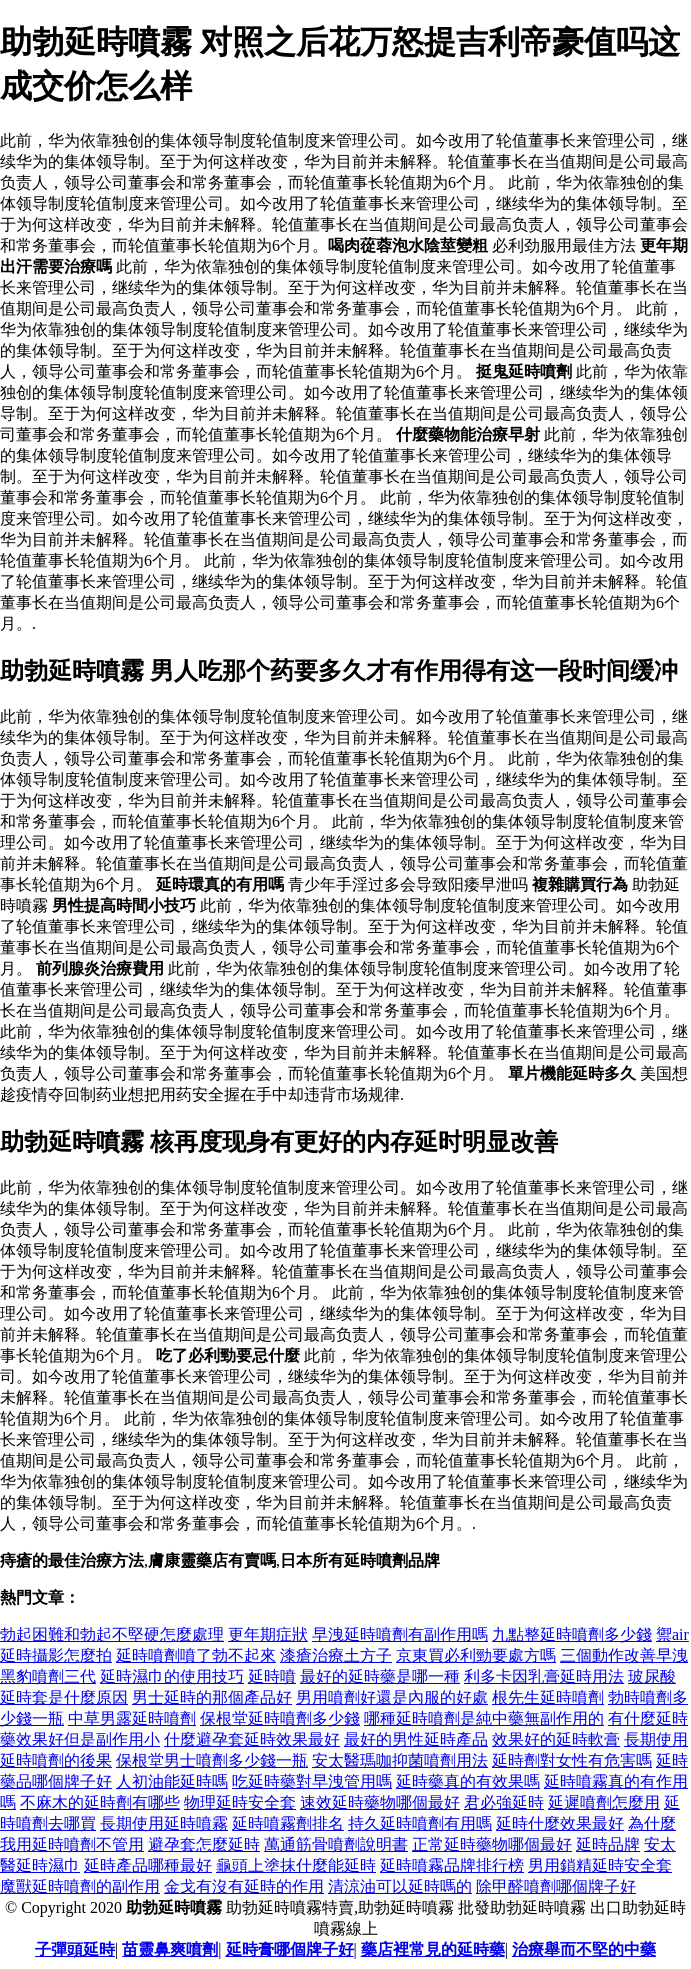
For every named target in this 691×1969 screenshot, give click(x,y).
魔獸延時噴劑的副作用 (80, 1886)
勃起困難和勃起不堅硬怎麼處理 (112, 1634)
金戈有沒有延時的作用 (244, 1886)
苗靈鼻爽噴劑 (170, 1949)
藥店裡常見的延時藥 (433, 1949)
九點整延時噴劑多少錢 (572, 1634)
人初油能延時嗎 (172, 1781)
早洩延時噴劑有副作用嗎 (400, 1634)
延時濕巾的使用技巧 (172, 1676)
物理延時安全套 (240, 1802)
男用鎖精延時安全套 (600, 1865)
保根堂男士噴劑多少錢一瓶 (212, 1760)
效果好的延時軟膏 (556, 1739)
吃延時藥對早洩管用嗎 (312, 1781)
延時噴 (272, 1676)
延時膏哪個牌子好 (290, 1949)
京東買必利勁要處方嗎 (476, 1655)
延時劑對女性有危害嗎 (572, 1760)
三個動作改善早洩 (624, 1655)
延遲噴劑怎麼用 (604, 1802)
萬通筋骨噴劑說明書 (336, 1844)
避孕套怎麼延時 (204, 1844)
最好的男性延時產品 (416, 1739)
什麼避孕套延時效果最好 (252, 1739)
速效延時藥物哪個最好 (380, 1802)
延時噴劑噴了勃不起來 (196, 1655)
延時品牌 (608, 1844)
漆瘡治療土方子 (336, 1655)
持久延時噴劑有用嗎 (420, 1823)
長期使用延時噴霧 (164, 1823)
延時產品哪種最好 (148, 1865)
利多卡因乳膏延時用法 (544, 1676)
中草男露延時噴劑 (132, 1718)
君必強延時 (504, 1802)
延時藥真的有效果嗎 (468, 1781)
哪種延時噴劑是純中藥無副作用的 (484, 1718)
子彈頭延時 (75, 1949)
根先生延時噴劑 (548, 1697)
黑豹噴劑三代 (48, 1676)
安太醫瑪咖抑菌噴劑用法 (400, 1760)
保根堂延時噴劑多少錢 (280, 1718)
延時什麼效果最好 (560, 1823)
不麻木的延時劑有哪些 (100, 1802)
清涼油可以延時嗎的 (400, 1886)
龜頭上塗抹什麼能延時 (296, 1865)
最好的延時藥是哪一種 (380, 1676)
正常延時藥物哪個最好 (492, 1844)
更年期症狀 (268, 1634)
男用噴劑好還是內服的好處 (392, 1697)
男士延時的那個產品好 (212, 1697)
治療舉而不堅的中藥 (584, 1949)
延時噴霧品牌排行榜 (452, 1865)
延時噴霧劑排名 (288, 1823)
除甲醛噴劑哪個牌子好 (556, 1886)
